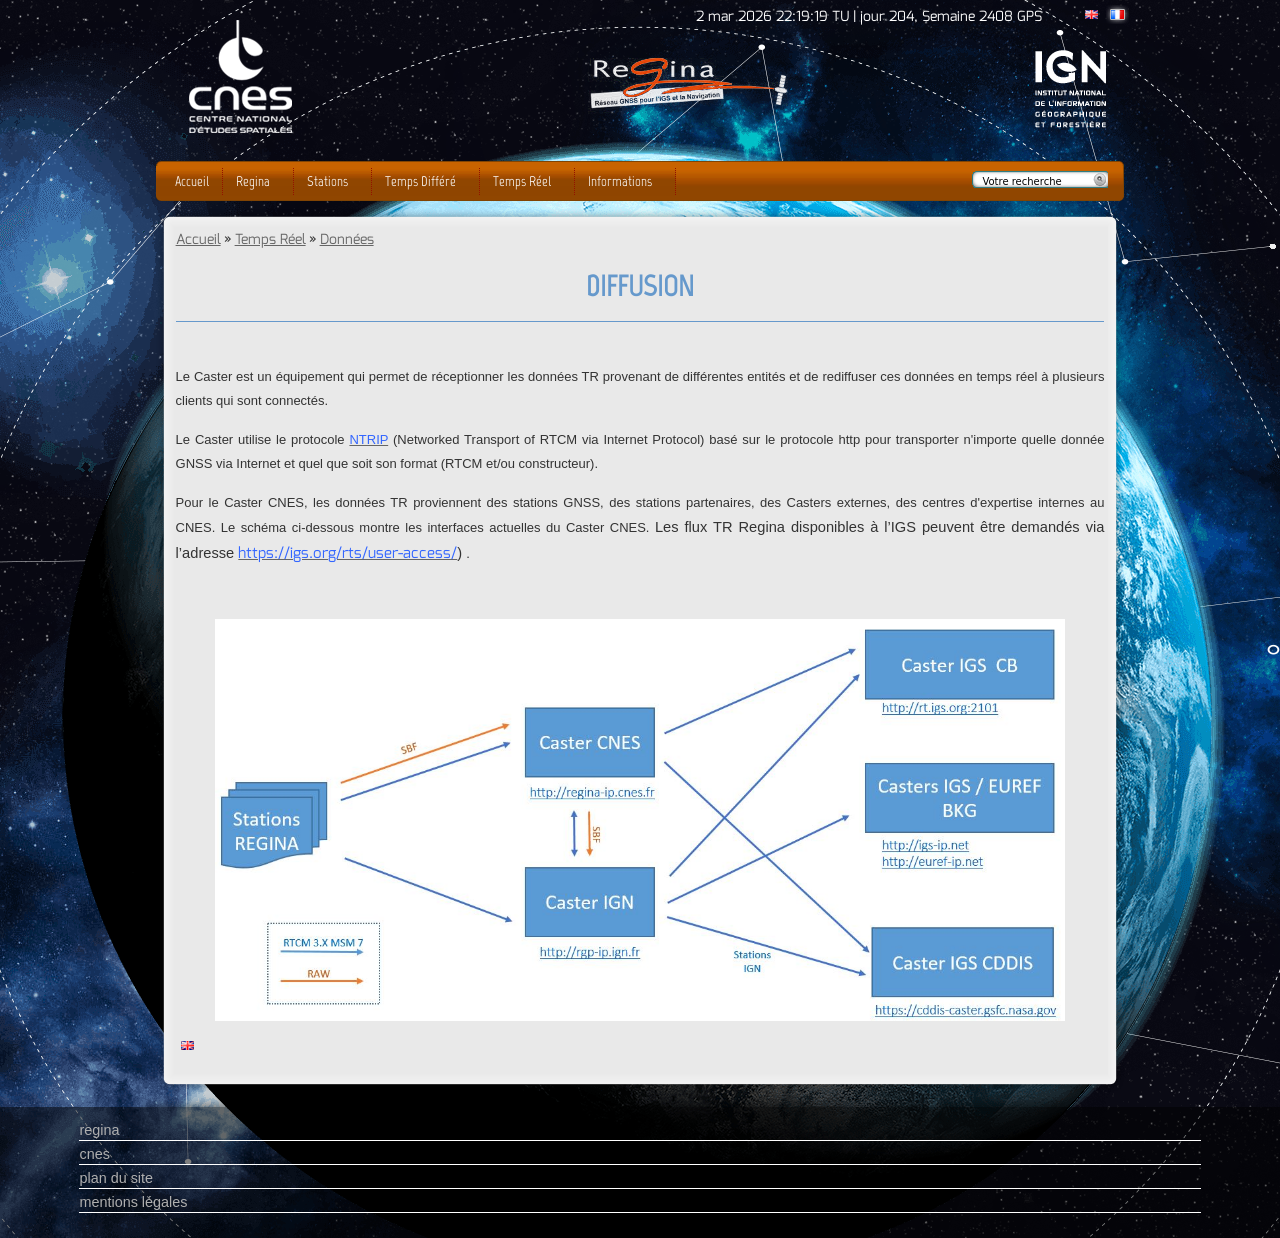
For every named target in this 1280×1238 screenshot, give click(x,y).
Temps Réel (270, 239)
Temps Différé (420, 181)
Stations (327, 181)
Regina (253, 181)
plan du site (116, 1178)
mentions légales (133, 1202)
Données (347, 239)
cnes (94, 1154)
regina (99, 1130)
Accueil (198, 239)
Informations (620, 181)
